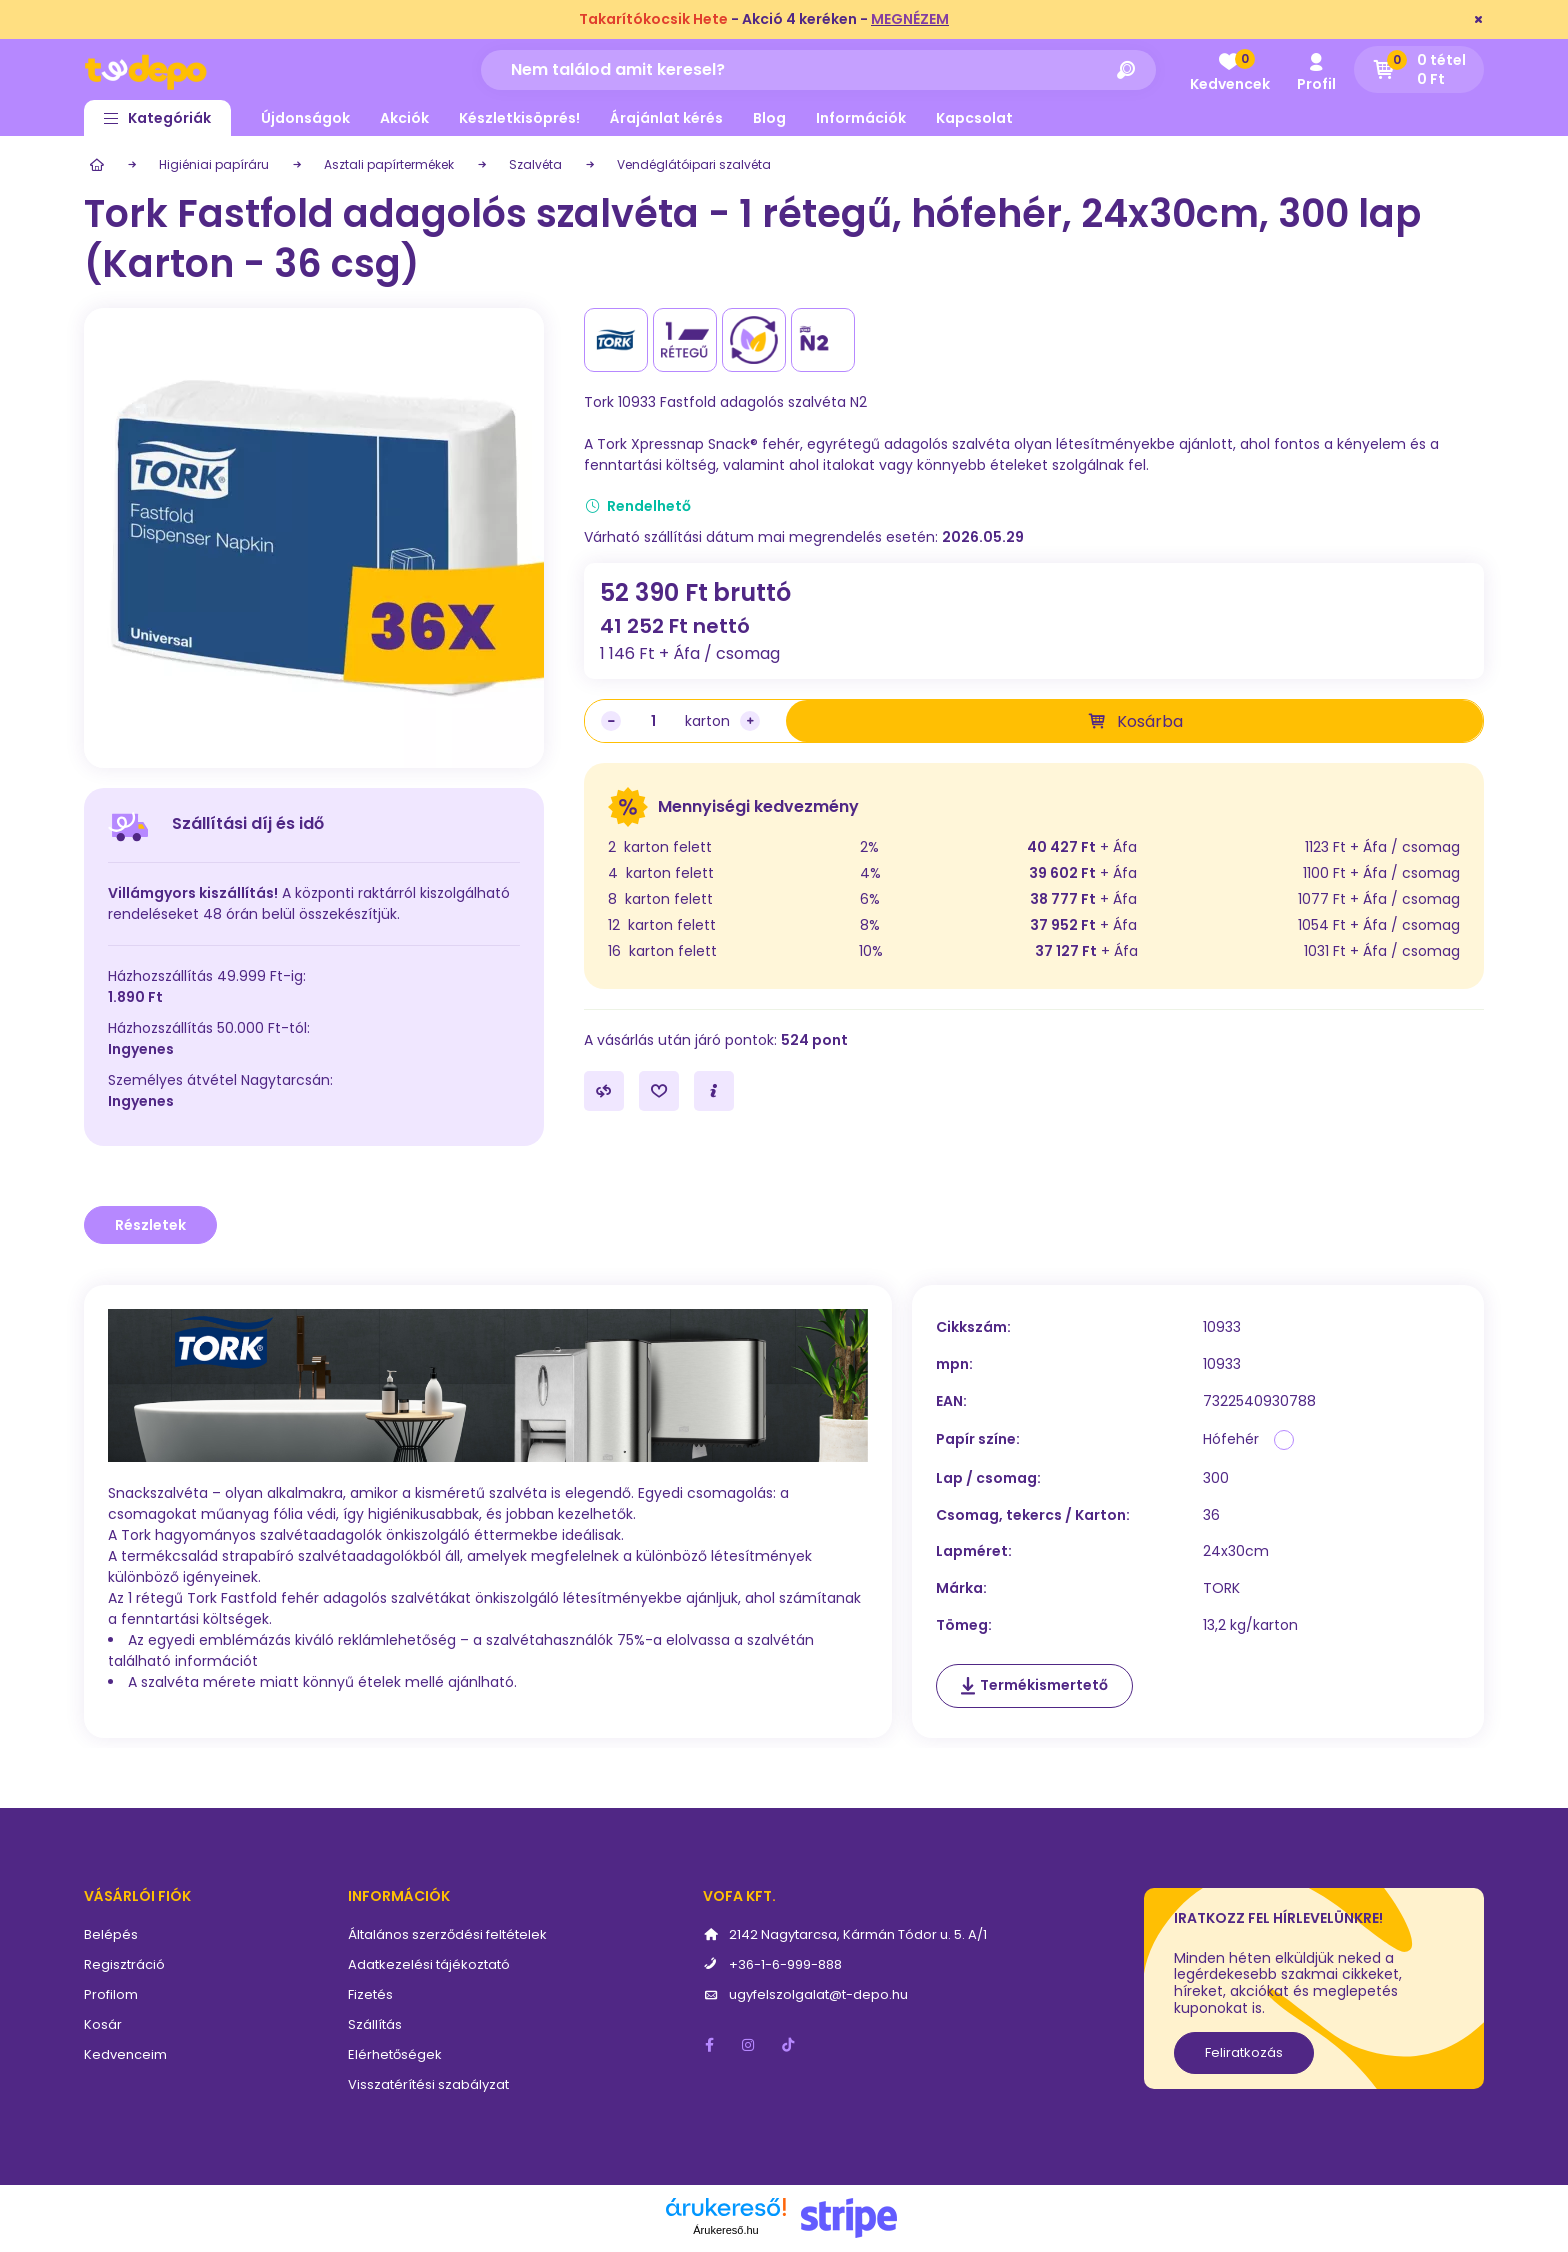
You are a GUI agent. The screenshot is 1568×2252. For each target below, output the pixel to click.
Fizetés (370, 1994)
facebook (709, 2045)
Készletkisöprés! (519, 118)
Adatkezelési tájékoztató (429, 1964)
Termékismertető (1044, 1685)
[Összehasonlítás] (604, 1091)
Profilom (111, 1994)
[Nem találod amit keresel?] (818, 70)
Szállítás (375, 2024)
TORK (1221, 1588)
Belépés (111, 1934)
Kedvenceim (125, 2054)
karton (707, 721)
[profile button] (1316, 70)
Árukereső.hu (725, 2230)
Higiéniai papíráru (214, 164)
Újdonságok (305, 118)
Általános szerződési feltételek (447, 1934)
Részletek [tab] (150, 1225)
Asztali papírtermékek (389, 164)
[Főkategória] (94, 165)
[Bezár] (1479, 20)
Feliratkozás (1244, 2052)
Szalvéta (535, 164)
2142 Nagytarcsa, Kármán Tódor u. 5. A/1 (858, 1934)
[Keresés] (1126, 70)
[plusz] (750, 721)
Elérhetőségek (395, 2054)
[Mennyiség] (653, 721)
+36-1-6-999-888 (785, 1964)
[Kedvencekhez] (659, 1091)
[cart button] (1419, 69)
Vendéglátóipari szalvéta (694, 164)
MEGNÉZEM (910, 19)
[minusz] (611, 721)
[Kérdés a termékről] (714, 1091)
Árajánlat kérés (666, 118)
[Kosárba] (1134, 721)
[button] (157, 118)
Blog (769, 118)
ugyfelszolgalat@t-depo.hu (818, 1994)
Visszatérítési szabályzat (428, 2084)
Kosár (103, 2024)
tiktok (789, 2045)
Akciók (404, 118)
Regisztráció (124, 1964)
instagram (749, 2045)
